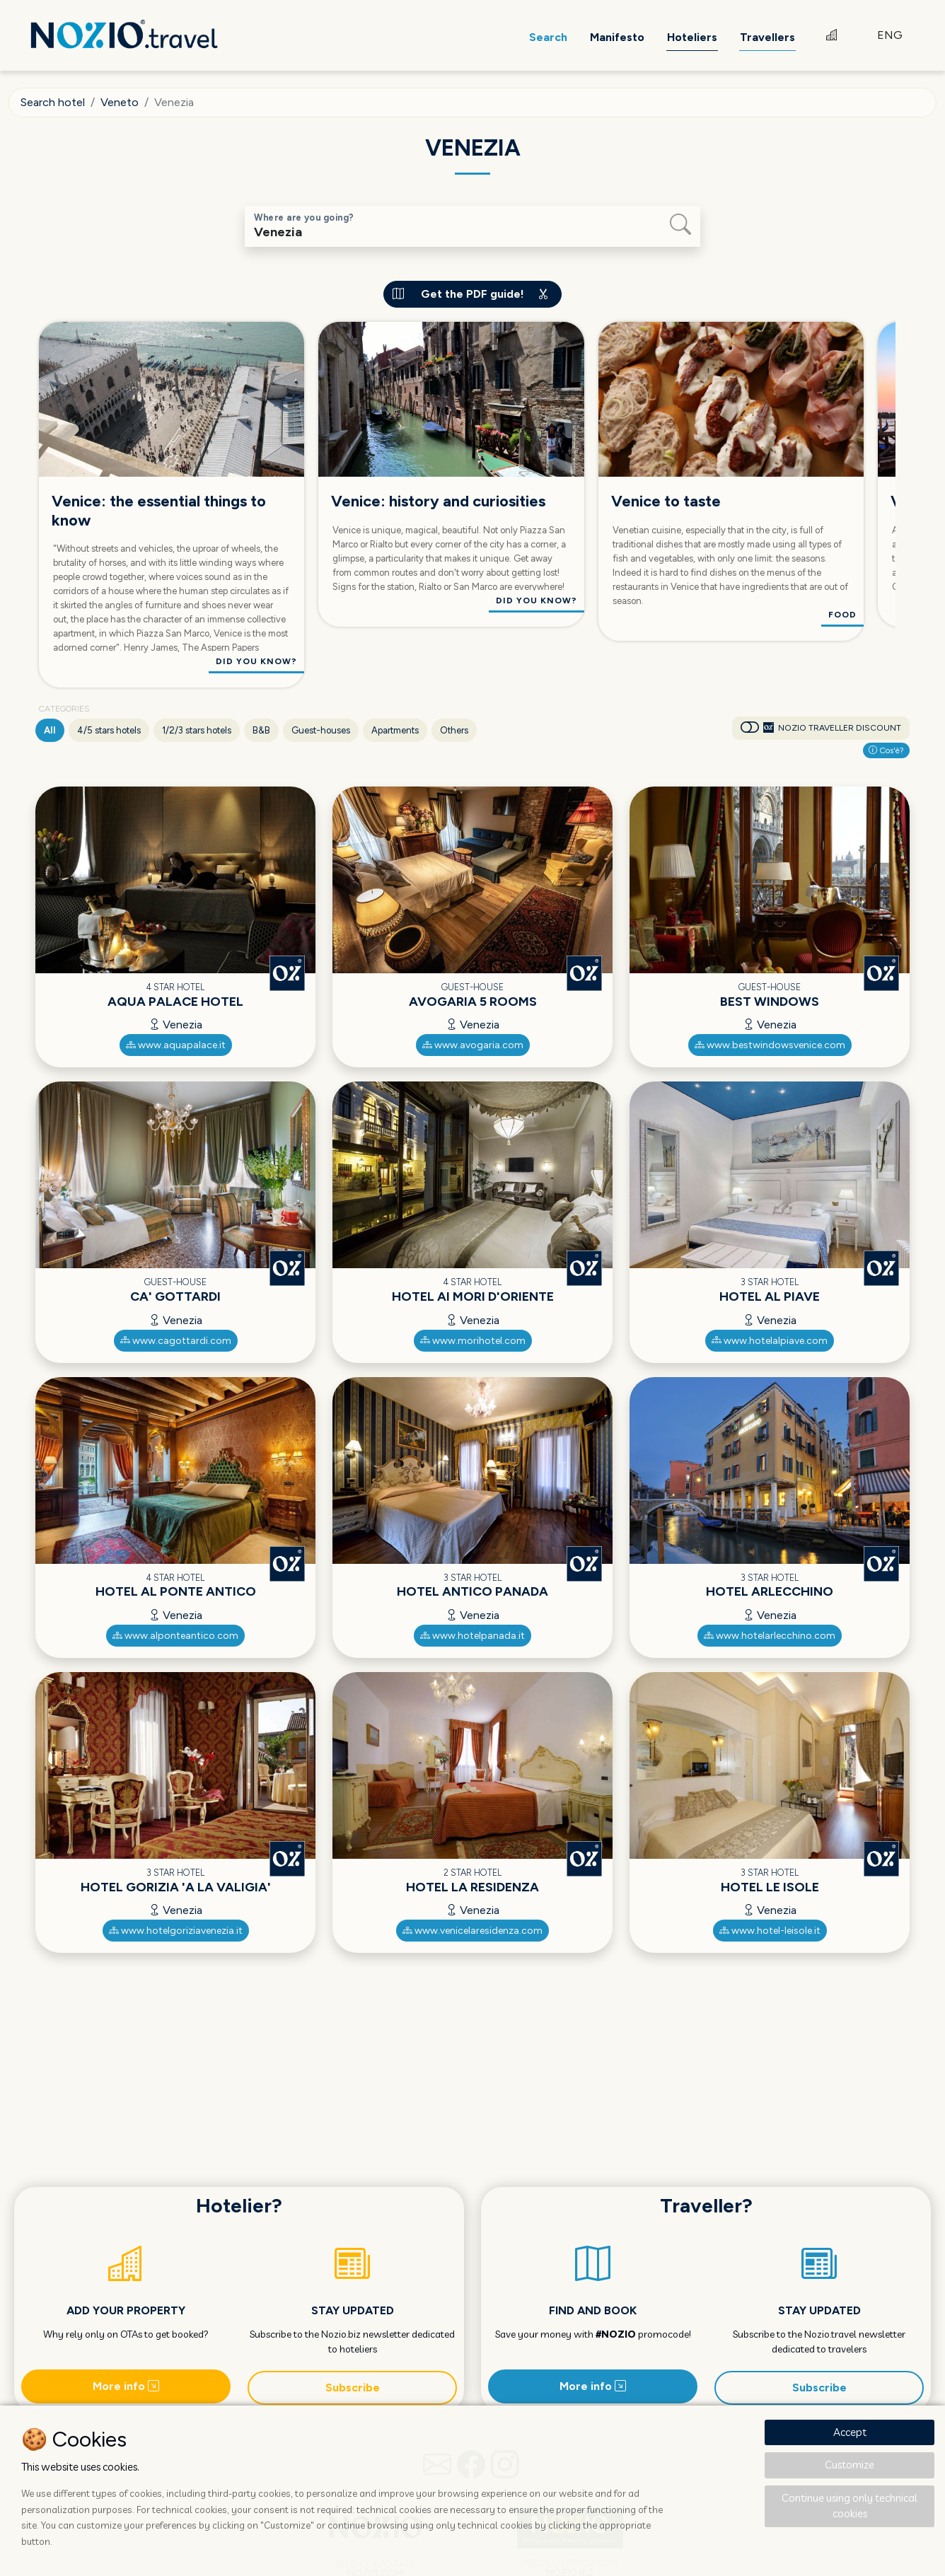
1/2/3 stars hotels (196, 730)
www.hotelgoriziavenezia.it (176, 1931)
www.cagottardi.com (175, 1341)
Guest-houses (320, 730)
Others (454, 730)
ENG (890, 35)
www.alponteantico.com (175, 1636)
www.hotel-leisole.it (770, 1931)
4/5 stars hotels (109, 730)
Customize (849, 2464)
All (50, 730)
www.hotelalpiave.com (770, 1341)
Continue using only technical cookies (849, 2506)
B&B (261, 730)
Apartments (395, 730)
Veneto (119, 102)
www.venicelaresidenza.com (472, 1931)
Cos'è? (886, 750)
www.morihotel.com (473, 1341)
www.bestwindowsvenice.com (770, 1045)
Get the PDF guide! (472, 294)
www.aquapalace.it (176, 1045)
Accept (849, 2432)
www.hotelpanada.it (472, 1636)
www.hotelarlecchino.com (769, 1636)
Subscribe (352, 2387)
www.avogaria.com (472, 1045)
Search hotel (53, 102)
